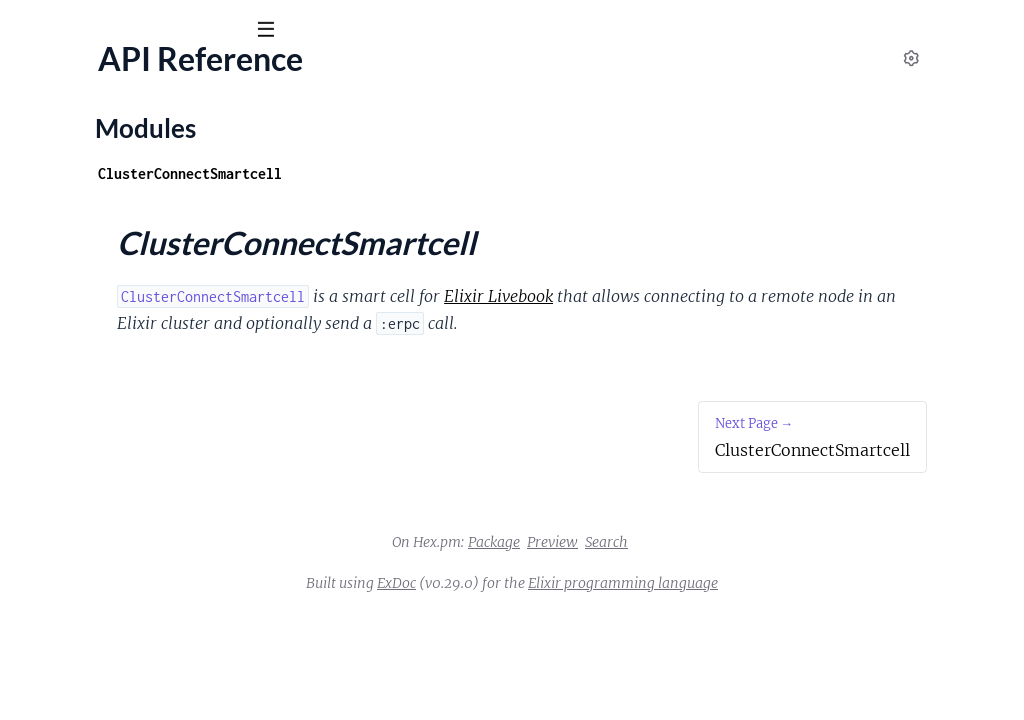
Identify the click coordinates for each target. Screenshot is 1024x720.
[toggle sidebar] (271, 32)
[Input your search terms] (150, 29)
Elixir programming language (773, 610)
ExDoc (546, 610)
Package (644, 569)
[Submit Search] (29, 30)
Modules (119, 139)
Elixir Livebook (761, 296)
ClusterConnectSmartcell (102, 270)
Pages (42, 139)
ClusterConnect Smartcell (136, 79)
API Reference (63, 201)
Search (756, 569)
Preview (702, 569)
